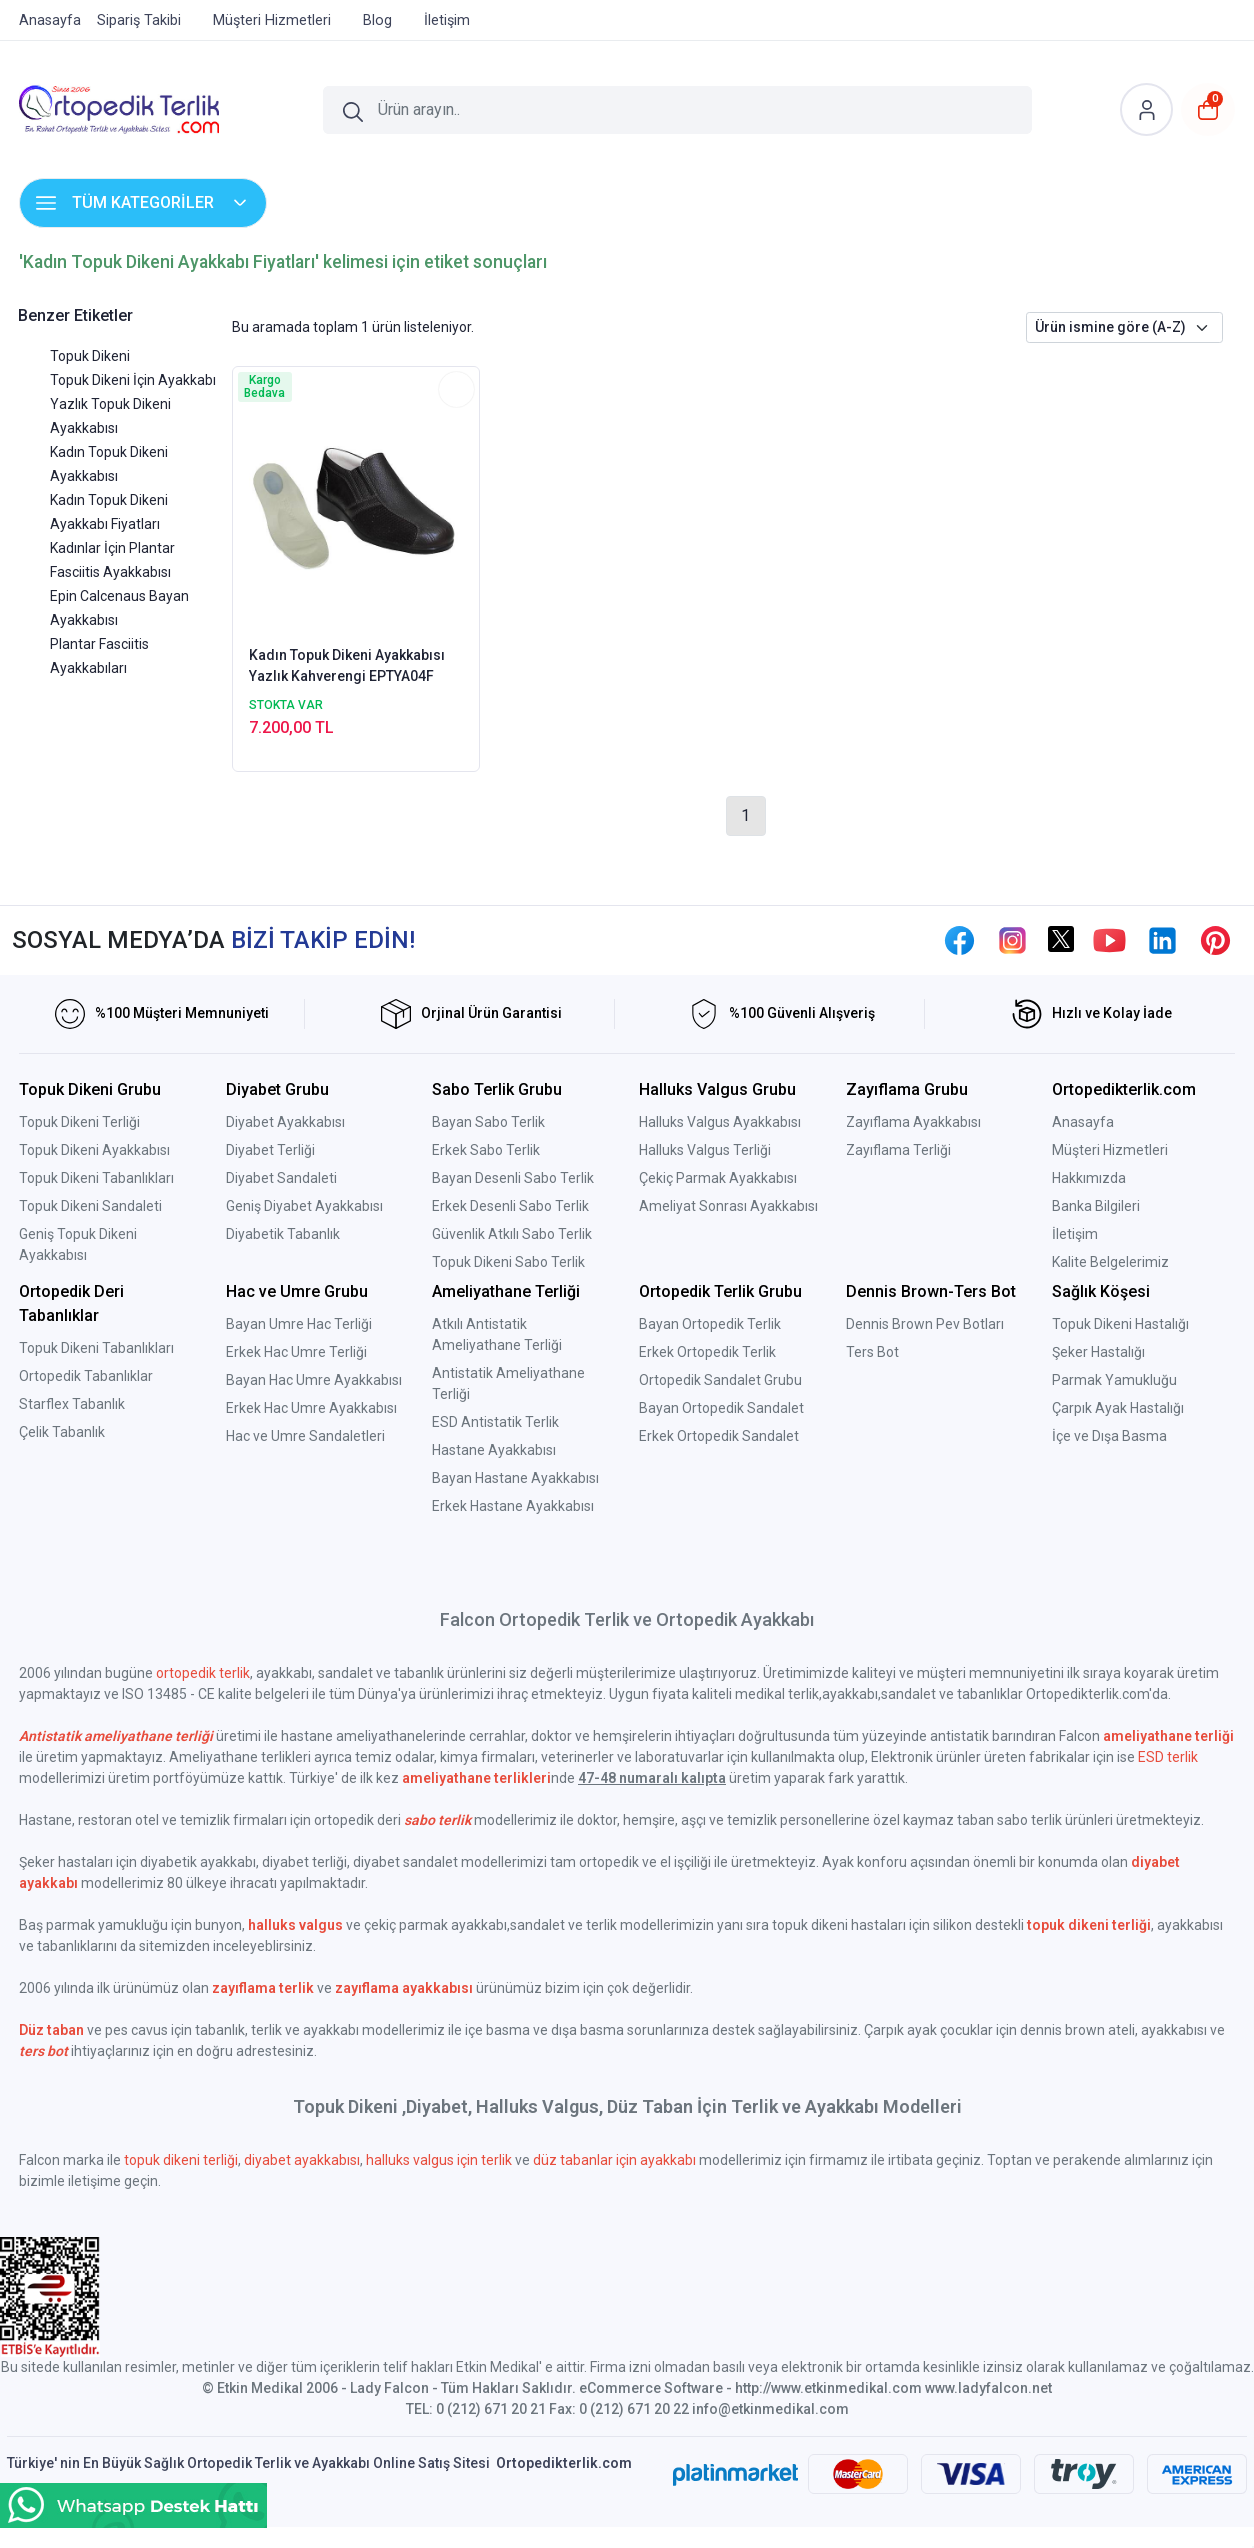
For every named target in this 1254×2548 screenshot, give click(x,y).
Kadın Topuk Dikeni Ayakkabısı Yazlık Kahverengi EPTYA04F (347, 665)
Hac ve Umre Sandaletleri (305, 1436)
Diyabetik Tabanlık (283, 1234)
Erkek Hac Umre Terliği (296, 1352)
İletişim (1075, 1234)
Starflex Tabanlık (72, 1404)
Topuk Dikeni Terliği (79, 1122)
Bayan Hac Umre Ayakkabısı (314, 1380)
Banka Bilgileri (1096, 1206)
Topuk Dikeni (90, 356)
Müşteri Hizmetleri (1110, 1150)
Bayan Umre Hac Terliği (299, 1324)
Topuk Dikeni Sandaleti (90, 1206)
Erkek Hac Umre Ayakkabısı (311, 1408)
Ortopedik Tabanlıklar (86, 1376)
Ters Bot (872, 1352)
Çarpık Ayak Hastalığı (1118, 1408)
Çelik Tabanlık (62, 1432)
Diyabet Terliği (270, 1150)
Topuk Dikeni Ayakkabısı (94, 1150)
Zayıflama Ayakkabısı (913, 1122)
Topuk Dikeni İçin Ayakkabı (133, 380)
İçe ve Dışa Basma (1109, 1436)
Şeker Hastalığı (1098, 1352)
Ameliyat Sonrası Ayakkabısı (728, 1206)
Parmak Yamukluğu (1114, 1380)
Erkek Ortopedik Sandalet (719, 1436)
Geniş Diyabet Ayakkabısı (304, 1206)
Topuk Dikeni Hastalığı (1120, 1324)
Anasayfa (1083, 1122)
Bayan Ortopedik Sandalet (721, 1408)
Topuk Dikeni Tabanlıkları (96, 1178)
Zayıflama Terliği (898, 1150)
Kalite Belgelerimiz (1110, 1262)
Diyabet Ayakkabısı (285, 1122)
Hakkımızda (1089, 1178)
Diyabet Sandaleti (281, 1178)
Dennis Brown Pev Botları (925, 1324)
